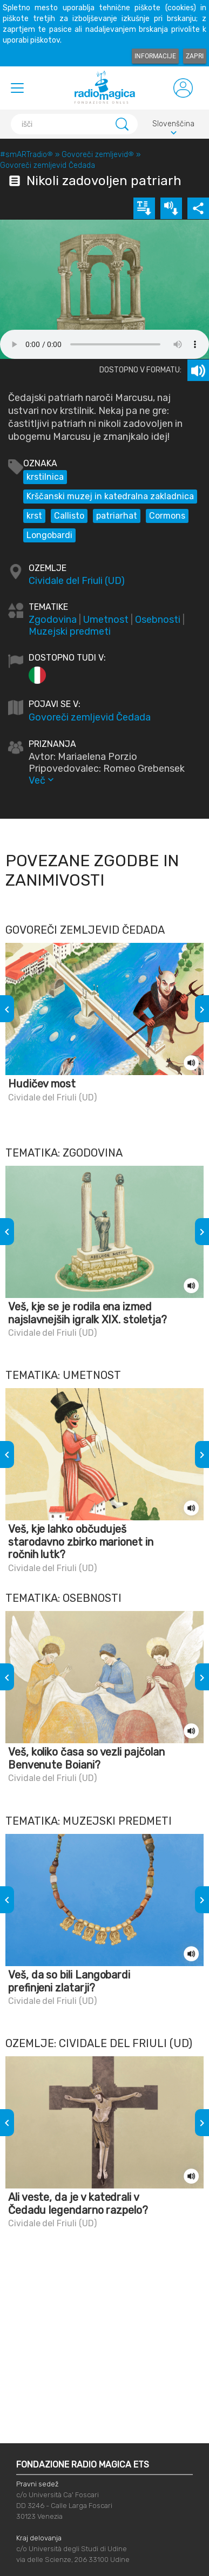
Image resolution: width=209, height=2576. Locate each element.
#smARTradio (26, 154)
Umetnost (106, 620)
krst (34, 516)
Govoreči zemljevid (98, 154)
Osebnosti (157, 620)
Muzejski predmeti (70, 631)
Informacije (155, 56)
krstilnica (45, 477)
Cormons (167, 516)
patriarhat (116, 516)
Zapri (195, 56)
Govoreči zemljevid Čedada (47, 165)
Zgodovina (53, 620)
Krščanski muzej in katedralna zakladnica (110, 496)
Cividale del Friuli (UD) (77, 581)
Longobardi (49, 535)
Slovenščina (173, 125)
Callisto (69, 516)
